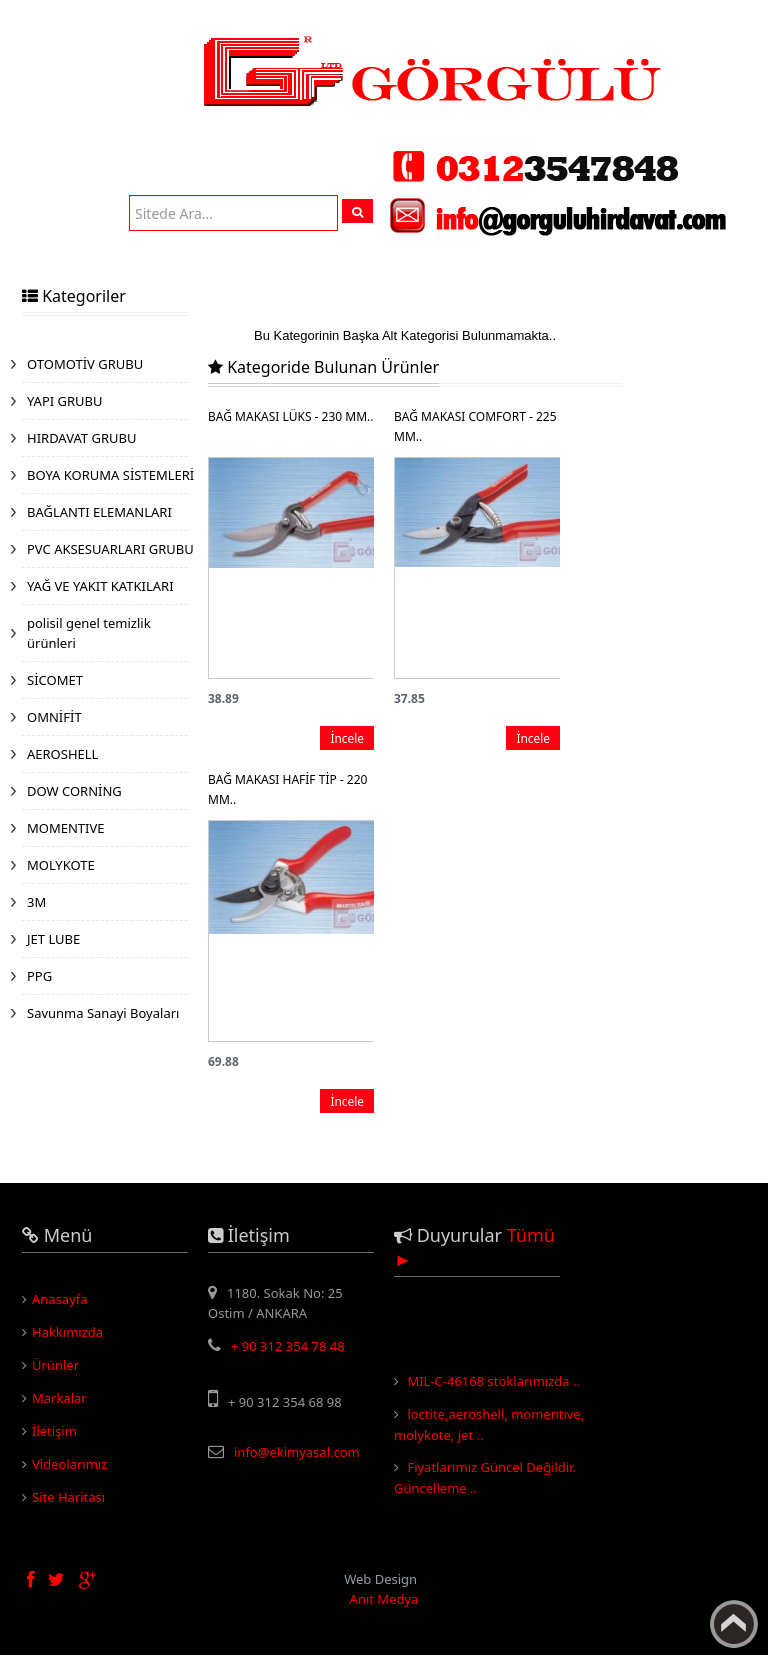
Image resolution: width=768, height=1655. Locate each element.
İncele (347, 738)
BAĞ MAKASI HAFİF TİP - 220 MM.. (287, 789)
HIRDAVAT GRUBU (81, 438)
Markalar (59, 1398)
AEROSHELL (62, 754)
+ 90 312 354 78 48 (288, 1346)
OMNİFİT (54, 717)
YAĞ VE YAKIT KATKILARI (100, 586)
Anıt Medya (384, 1599)
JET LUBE (53, 939)
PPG (39, 976)
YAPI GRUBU (65, 401)
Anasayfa (60, 1299)
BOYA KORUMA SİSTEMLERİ (110, 475)
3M (36, 902)
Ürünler (55, 1365)
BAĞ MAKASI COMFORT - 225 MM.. (475, 426)
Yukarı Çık (734, 1624)
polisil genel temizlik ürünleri (89, 633)
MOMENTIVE (66, 828)
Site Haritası (68, 1497)
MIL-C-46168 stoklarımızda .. (493, 1385)
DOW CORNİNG (74, 791)
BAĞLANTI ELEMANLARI (99, 512)
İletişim (54, 1431)
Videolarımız (69, 1464)
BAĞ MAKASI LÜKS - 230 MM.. (290, 416)
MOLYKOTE (61, 865)
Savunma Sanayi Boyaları (103, 1013)
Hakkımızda (67, 1332)
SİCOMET (55, 680)
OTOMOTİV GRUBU (85, 364)
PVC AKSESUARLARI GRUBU (110, 549)
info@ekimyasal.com (297, 1452)
